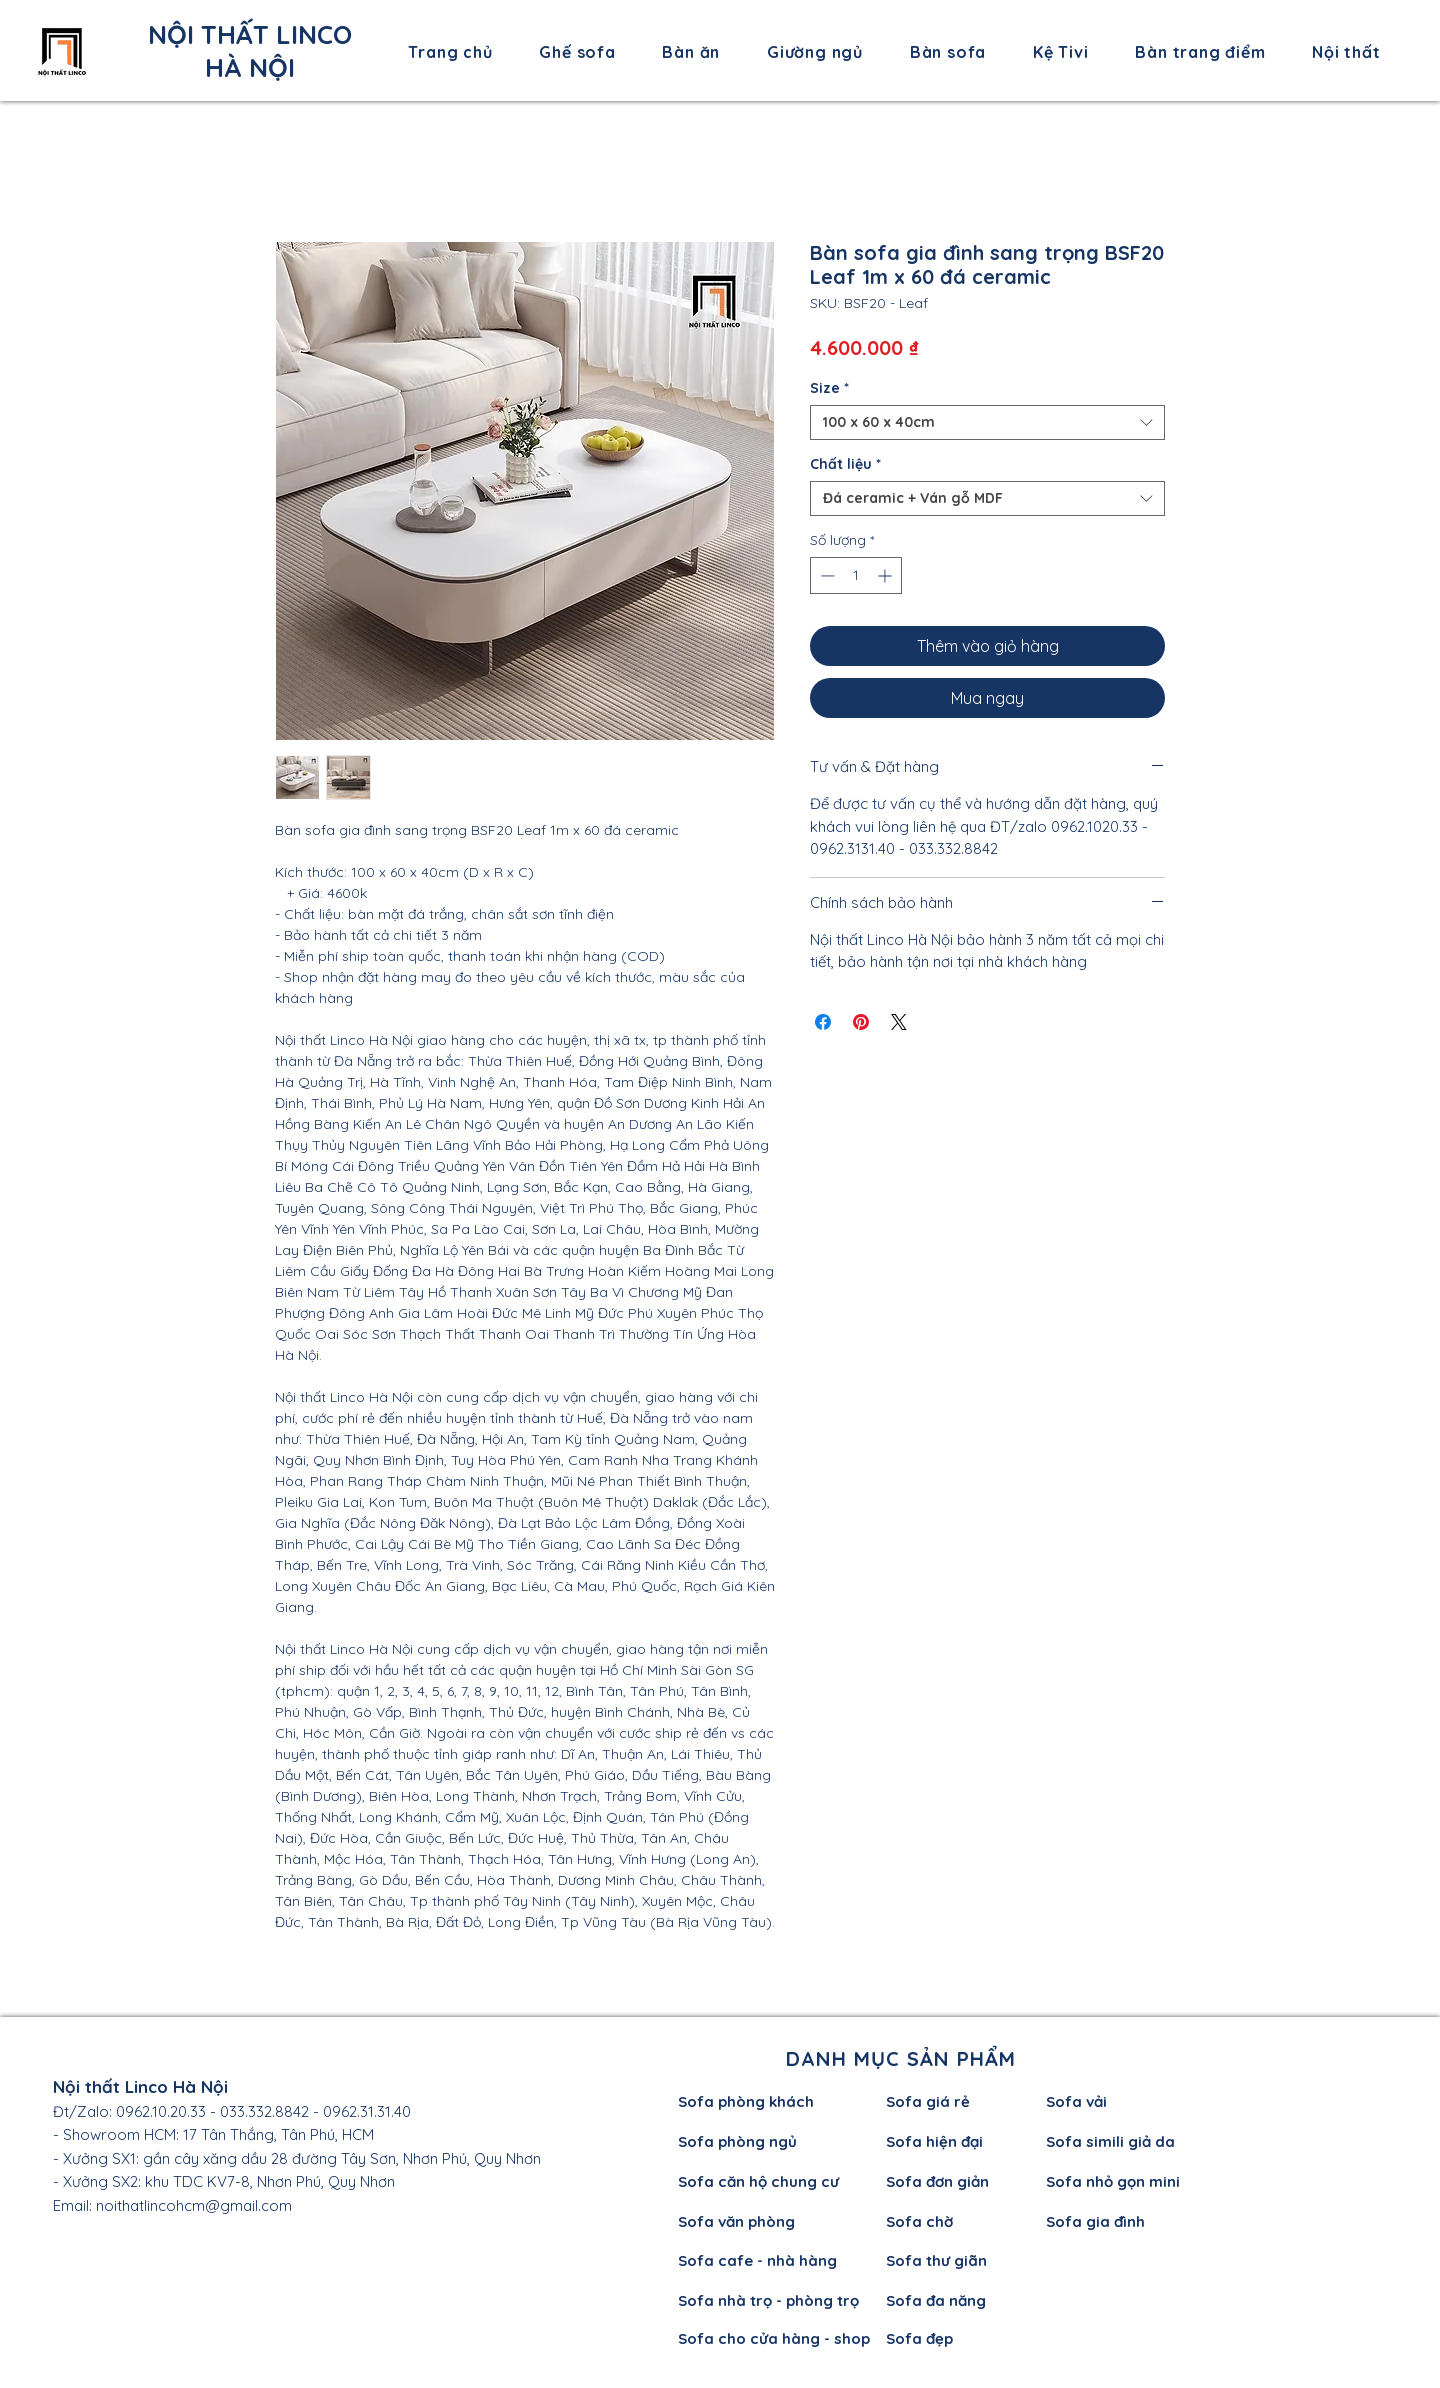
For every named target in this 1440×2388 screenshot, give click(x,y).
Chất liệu (845, 464)
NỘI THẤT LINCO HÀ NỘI (250, 51)
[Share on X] (899, 1022)
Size (829, 388)
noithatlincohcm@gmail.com (194, 2205)
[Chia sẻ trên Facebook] (823, 1022)
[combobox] (987, 422)
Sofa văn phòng (736, 2221)
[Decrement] (825, 575)
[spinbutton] (856, 575)
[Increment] (886, 575)
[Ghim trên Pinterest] (861, 1022)
